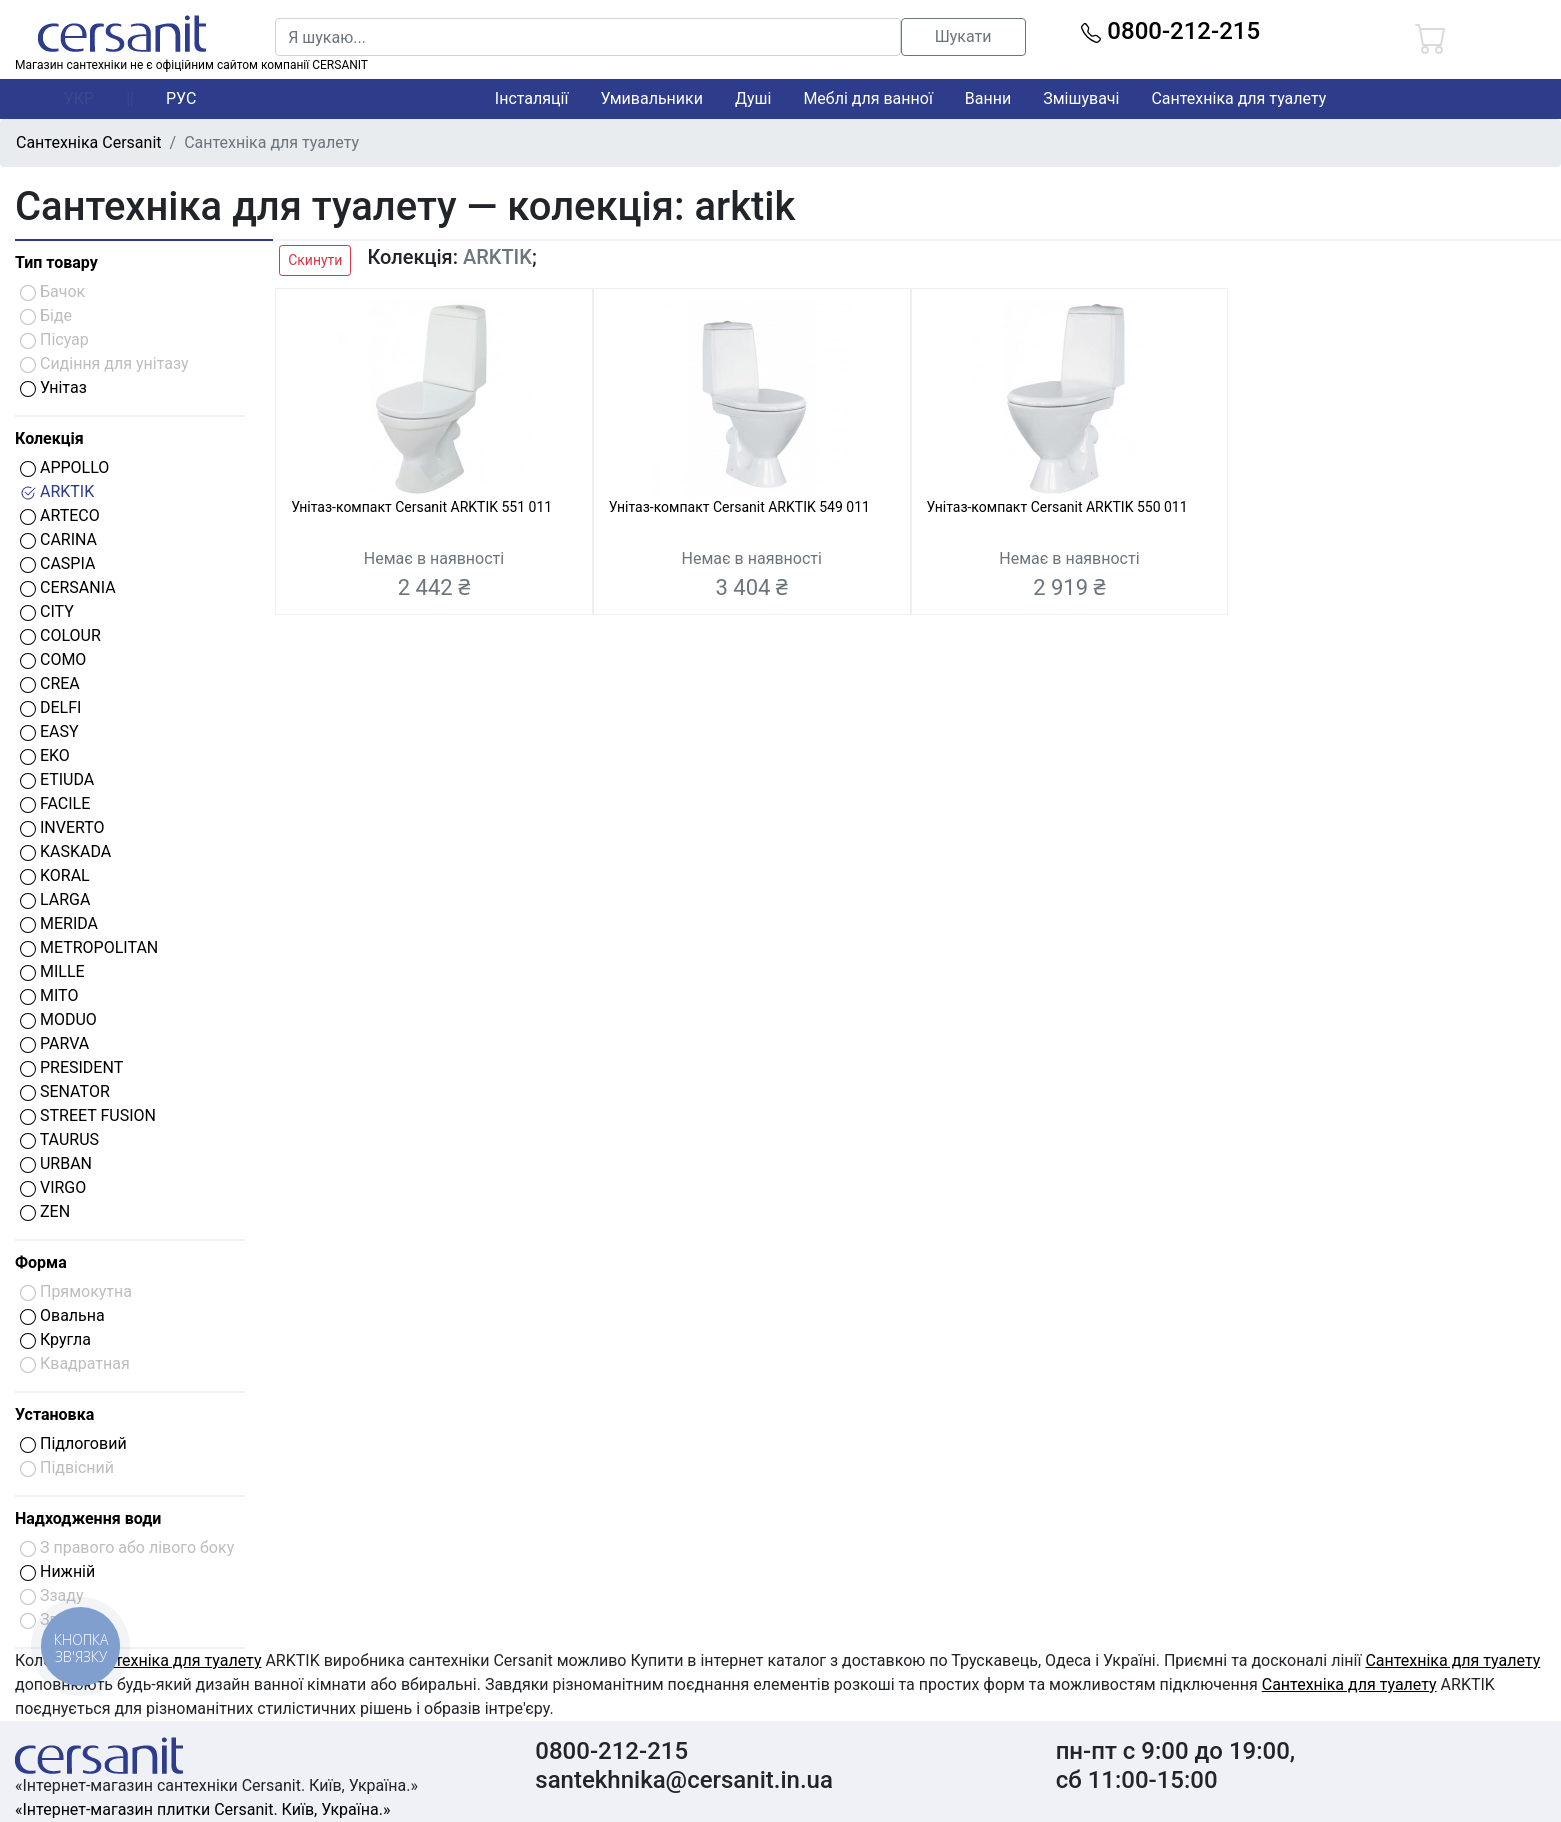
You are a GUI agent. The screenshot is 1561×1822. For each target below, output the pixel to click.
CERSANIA (68, 587)
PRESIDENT (71, 1067)
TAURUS (59, 1139)
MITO (49, 995)
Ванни (988, 98)
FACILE (55, 803)
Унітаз (53, 387)
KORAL (55, 875)
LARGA (55, 899)
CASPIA (57, 563)
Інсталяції (532, 98)
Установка (54, 1414)
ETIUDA (57, 779)
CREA (50, 683)
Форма (41, 1262)
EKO (45, 755)
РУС (181, 98)
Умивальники (651, 98)
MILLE (52, 971)
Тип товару (56, 262)
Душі (753, 98)
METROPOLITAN (89, 947)
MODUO (58, 1019)
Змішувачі (1081, 98)
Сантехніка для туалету (1238, 98)
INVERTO (62, 827)
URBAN (56, 1163)
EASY (49, 731)
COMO (53, 659)
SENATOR (65, 1091)
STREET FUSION (88, 1115)
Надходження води (88, 1518)
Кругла (55, 1339)
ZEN (45, 1211)
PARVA (54, 1043)
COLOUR (60, 635)
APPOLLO (64, 467)
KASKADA (65, 851)
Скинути (315, 260)
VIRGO (53, 1187)
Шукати (963, 36)
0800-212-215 (1170, 31)
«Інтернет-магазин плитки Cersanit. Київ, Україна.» (202, 1809)
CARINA (58, 539)
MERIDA (59, 923)
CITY (47, 611)
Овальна (62, 1315)
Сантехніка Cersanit (89, 142)
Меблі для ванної (867, 98)
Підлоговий (73, 1443)
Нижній (57, 1571)
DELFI (50, 707)
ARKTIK (57, 491)
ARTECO (60, 515)
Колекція (49, 438)
